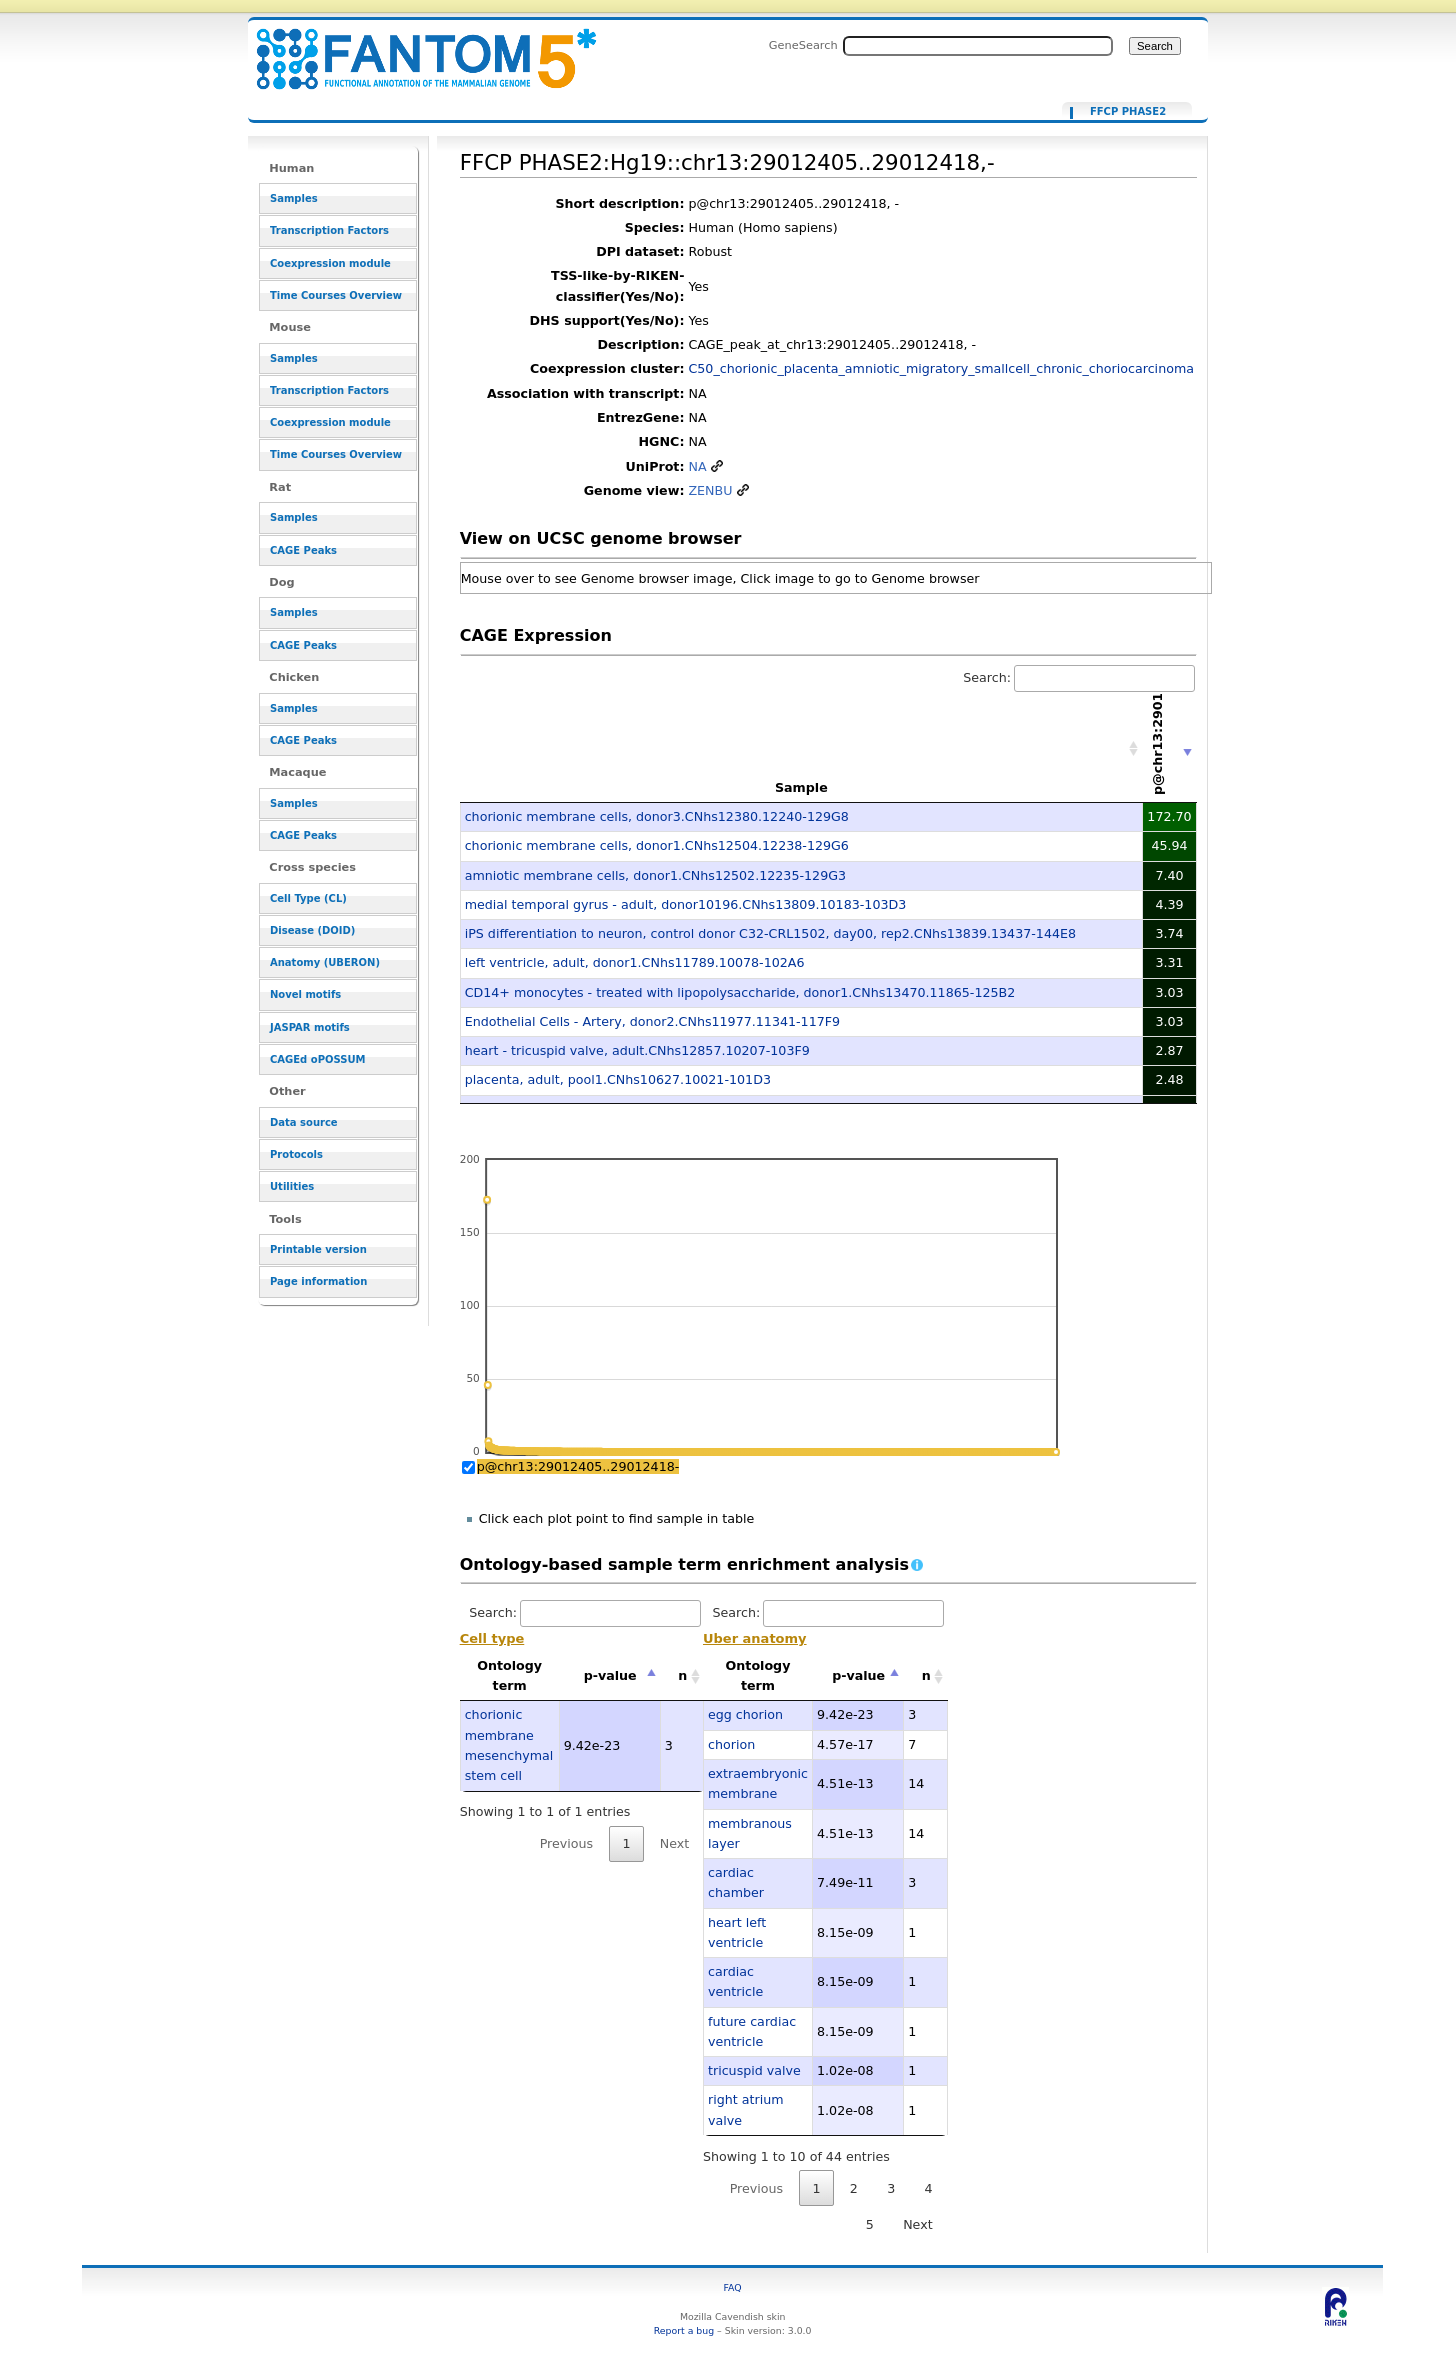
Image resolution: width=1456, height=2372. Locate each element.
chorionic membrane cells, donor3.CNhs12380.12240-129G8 (657, 816)
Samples (294, 198)
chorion (731, 1744)
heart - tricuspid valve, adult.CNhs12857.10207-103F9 (637, 1050)
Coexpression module (330, 263)
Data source (304, 1122)
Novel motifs (305, 994)
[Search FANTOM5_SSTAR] (978, 46)
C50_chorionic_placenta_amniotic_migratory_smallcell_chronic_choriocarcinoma (941, 368)
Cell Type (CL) (308, 898)
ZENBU (710, 490)
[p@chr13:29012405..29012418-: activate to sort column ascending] (1170, 748)
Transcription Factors (329, 230)
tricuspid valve (754, 2070)
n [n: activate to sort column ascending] (682, 1675)
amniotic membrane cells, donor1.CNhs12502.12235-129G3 (655, 875)
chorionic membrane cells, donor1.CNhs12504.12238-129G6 (657, 845)
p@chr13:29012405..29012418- (578, 1466)
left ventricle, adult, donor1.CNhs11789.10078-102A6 (635, 962)
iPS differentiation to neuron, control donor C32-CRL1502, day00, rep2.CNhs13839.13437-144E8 (770, 933)
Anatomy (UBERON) (325, 962)
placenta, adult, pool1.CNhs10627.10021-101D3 (618, 1079)
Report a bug (684, 2330)
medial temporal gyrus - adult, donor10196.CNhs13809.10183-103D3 (686, 904)
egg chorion (745, 1714)
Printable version (318, 1249)
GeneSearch (803, 45)
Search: (1079, 677)
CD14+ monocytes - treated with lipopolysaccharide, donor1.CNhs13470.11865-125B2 (740, 992)
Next (674, 1843)
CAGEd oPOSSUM (317, 1059)
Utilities (292, 1186)
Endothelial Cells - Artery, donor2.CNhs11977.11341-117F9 (652, 1021)
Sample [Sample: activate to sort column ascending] (801, 787)
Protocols (296, 1154)
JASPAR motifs (310, 1027)
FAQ (733, 2287)
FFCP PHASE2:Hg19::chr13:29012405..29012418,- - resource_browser (414, 47)
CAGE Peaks (303, 550)
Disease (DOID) (312, 930)
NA (697, 466)
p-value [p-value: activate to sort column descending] (610, 1675)
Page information (318, 1281)
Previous (567, 1843)
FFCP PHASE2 (1128, 112)
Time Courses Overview (336, 295)
